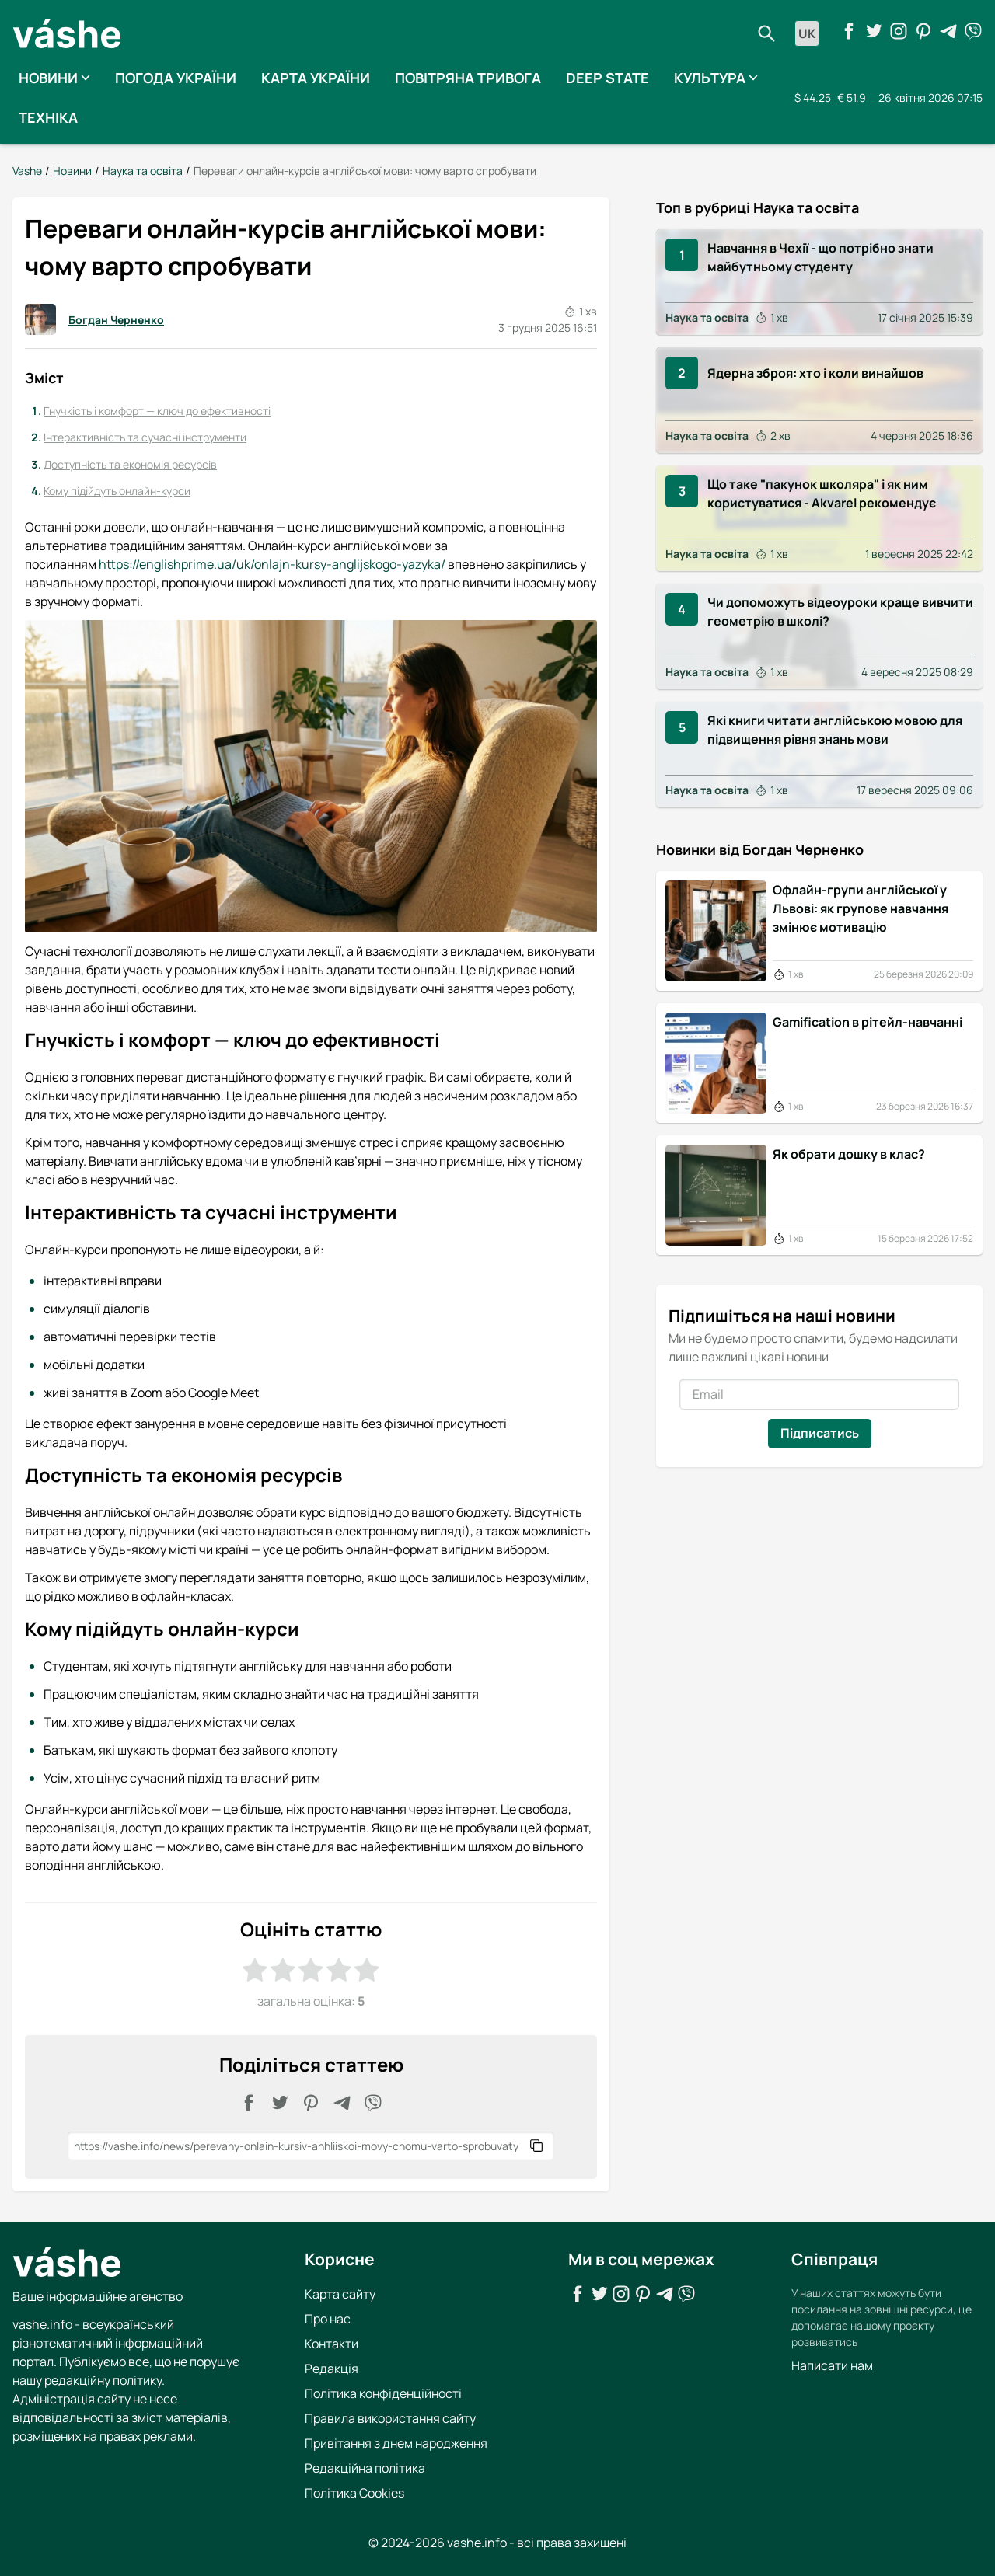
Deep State (607, 77)
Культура (716, 77)
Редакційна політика (365, 2467)
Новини (54, 77)
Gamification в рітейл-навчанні (867, 1021)
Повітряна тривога (468, 77)
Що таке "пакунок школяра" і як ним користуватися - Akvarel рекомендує (821, 493)
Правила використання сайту (390, 2417)
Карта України (315, 77)
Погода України (175, 77)
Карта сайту (340, 2293)
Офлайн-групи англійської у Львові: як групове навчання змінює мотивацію (860, 907)
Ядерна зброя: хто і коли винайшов (815, 373)
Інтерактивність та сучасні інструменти (145, 437)
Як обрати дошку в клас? (849, 1153)
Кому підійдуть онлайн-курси (117, 490)
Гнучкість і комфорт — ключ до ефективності (157, 410)
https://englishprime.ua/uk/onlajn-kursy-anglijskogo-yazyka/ (272, 564)
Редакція (331, 2367)
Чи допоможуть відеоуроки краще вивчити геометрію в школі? (840, 611)
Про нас (328, 2318)
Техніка (48, 117)
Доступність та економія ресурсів (130, 464)
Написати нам (832, 2364)
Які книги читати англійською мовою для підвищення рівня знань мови (834, 730)
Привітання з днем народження (396, 2442)
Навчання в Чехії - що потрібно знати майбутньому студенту (820, 256)
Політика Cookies (354, 2492)
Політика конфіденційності (383, 2392)
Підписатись (819, 1432)
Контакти (331, 2342)
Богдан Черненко (94, 319)
